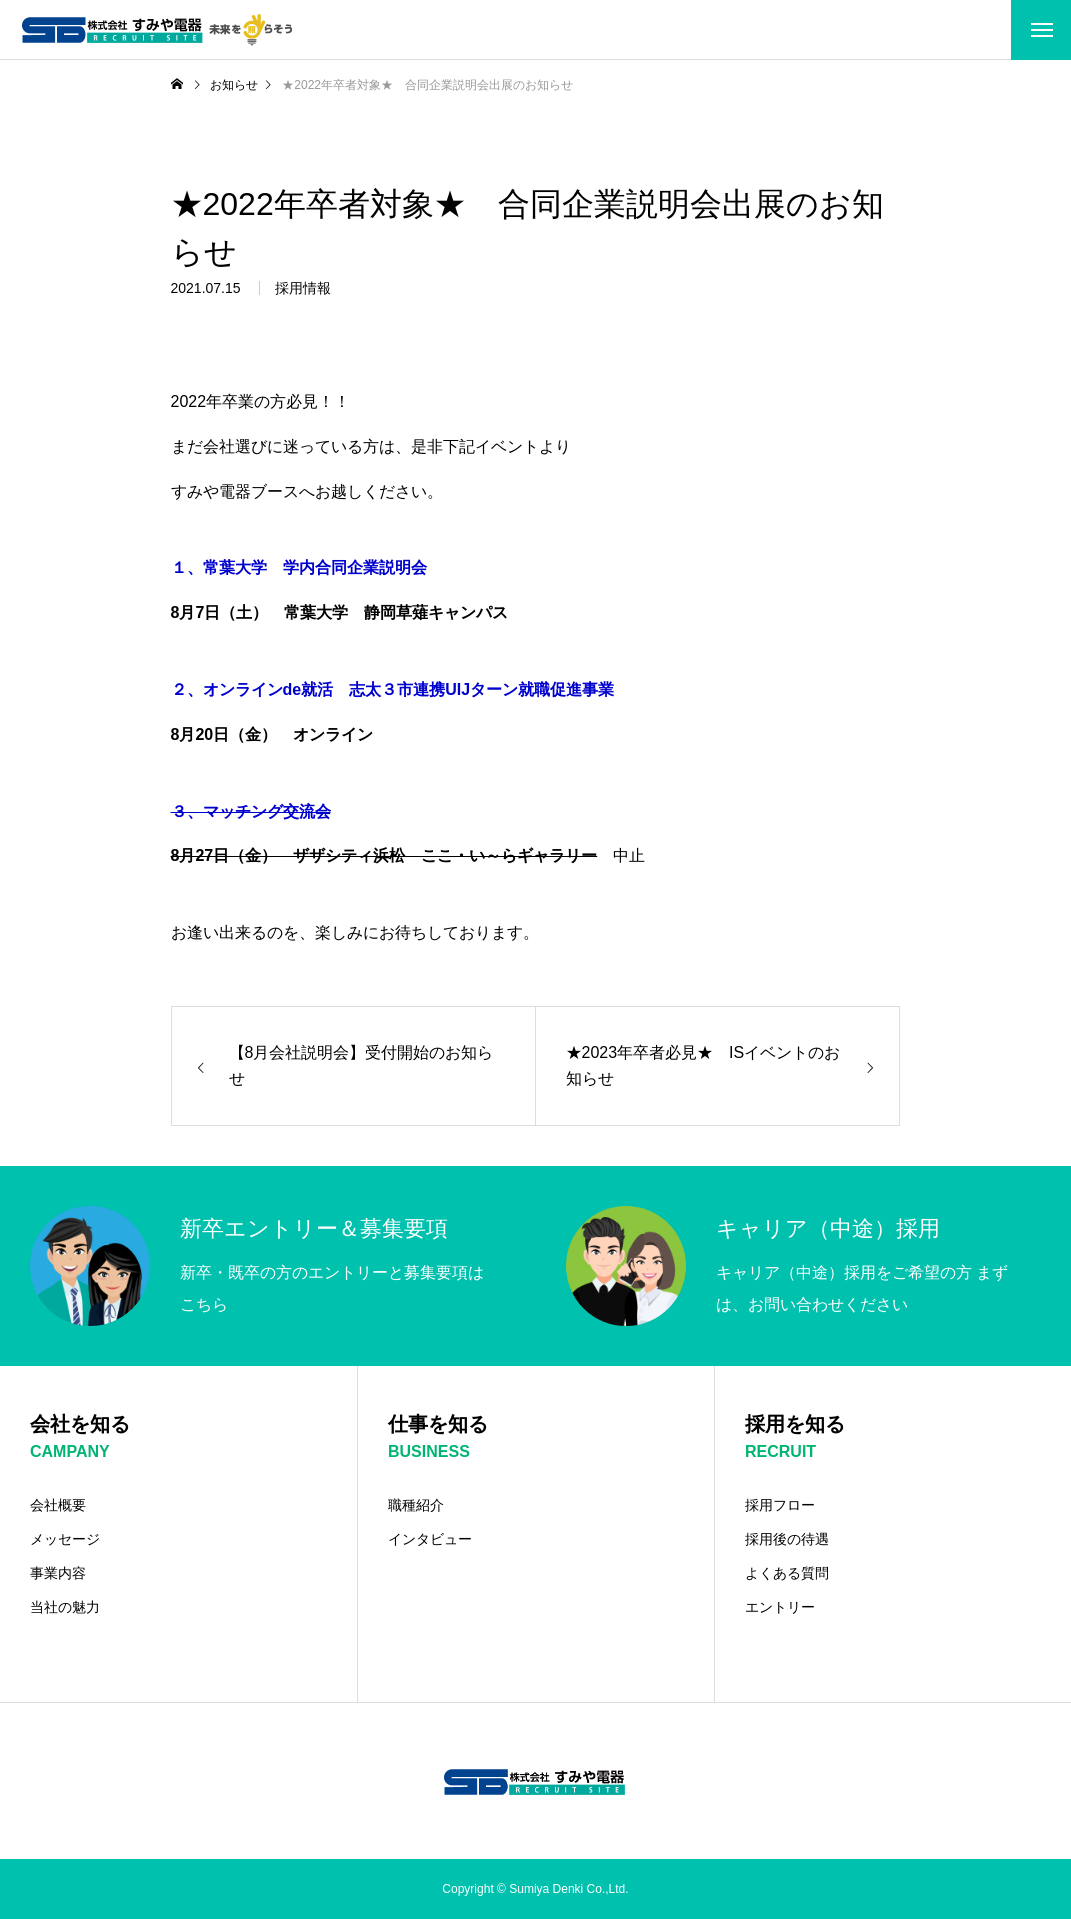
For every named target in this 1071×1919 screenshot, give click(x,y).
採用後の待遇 (787, 1539)
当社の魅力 (65, 1607)
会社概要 (58, 1505)
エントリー (780, 1607)
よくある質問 (787, 1573)
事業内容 (58, 1573)
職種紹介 (416, 1505)
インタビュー (430, 1539)
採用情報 (303, 293)
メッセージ (65, 1539)
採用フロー (780, 1505)
